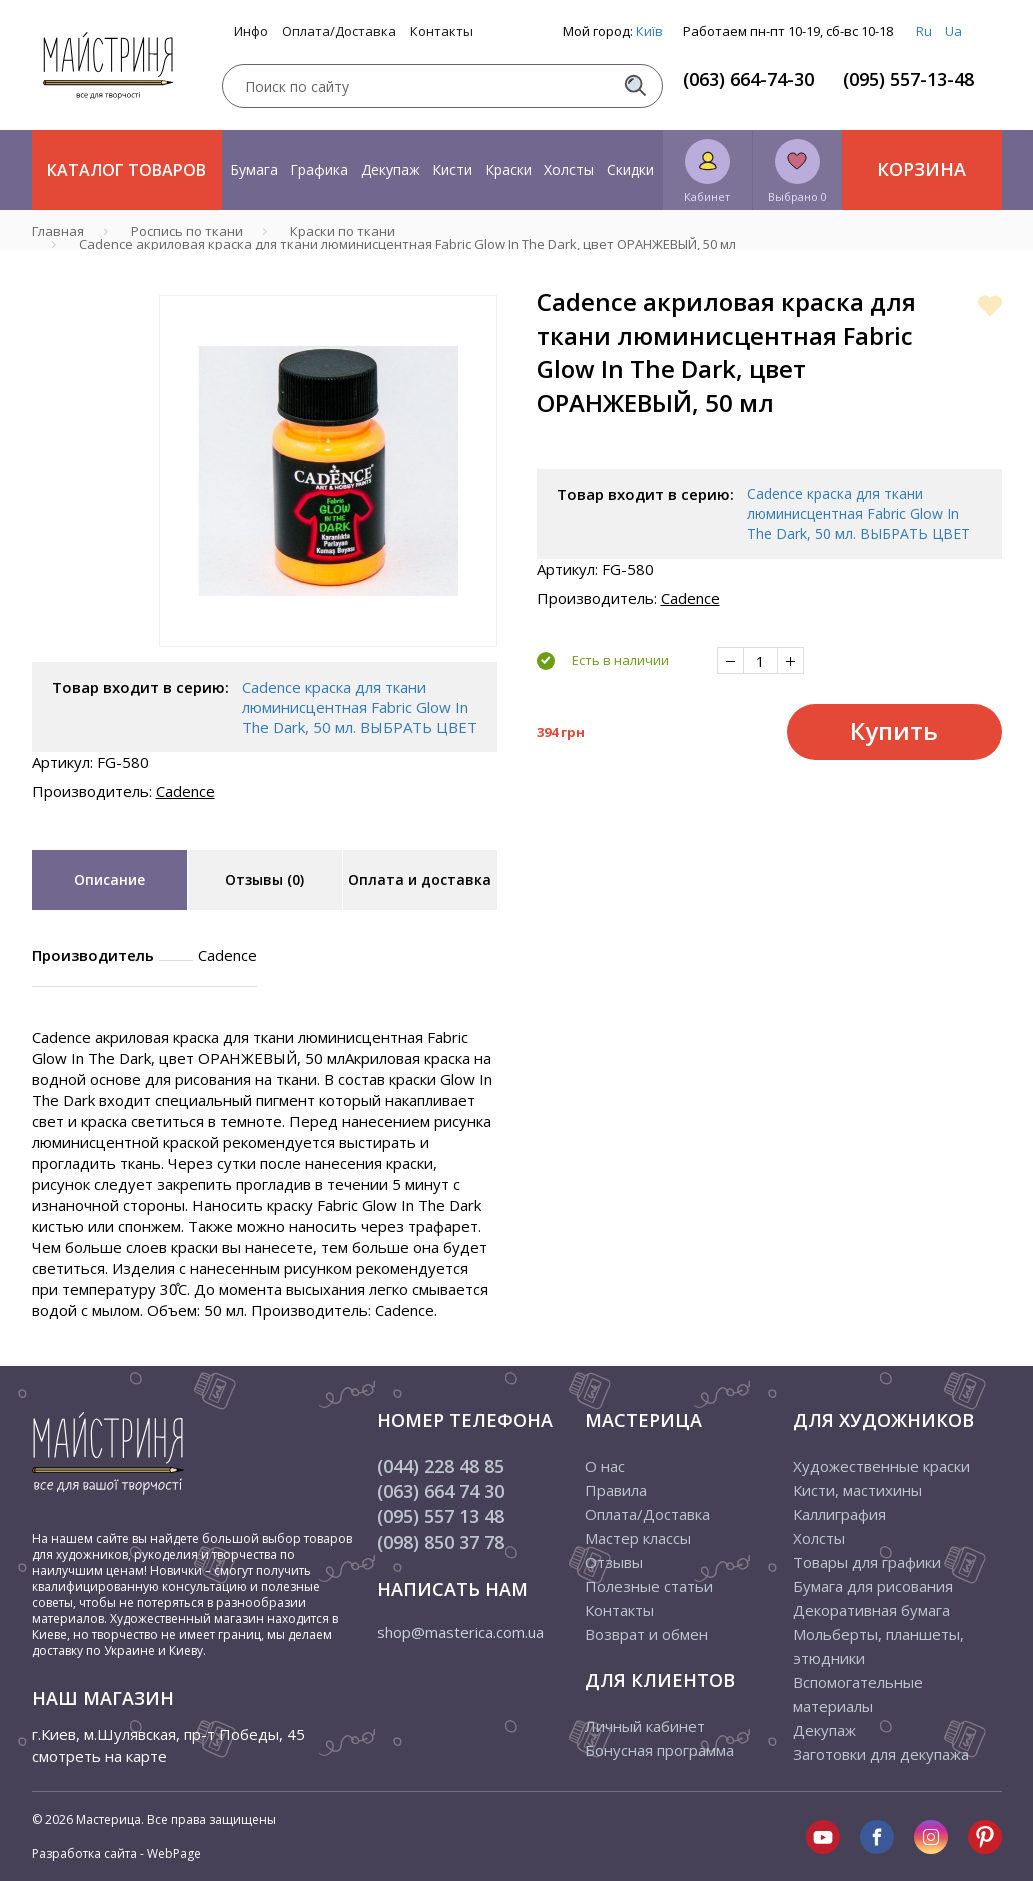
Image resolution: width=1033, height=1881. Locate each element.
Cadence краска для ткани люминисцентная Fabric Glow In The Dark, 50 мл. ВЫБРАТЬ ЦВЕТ (359, 707)
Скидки (630, 169)
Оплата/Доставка (339, 31)
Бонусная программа (659, 1750)
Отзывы (614, 1562)
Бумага (254, 169)
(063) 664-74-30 (748, 79)
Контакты (441, 31)
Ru (924, 31)
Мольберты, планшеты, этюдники (878, 1646)
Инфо (251, 31)
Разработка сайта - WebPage (116, 1853)
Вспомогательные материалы (858, 1694)
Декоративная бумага (871, 1610)
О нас (605, 1466)
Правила (616, 1490)
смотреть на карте (99, 1756)
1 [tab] (328, 661)
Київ (649, 31)
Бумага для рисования (873, 1586)
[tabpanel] (328, 471)
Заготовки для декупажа (881, 1754)
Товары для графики (867, 1562)
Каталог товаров (126, 170)
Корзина (921, 169)
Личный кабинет (645, 1726)
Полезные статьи (649, 1586)
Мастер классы (638, 1538)
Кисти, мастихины (857, 1490)
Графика (319, 169)
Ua (953, 31)
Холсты (569, 169)
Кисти (452, 169)
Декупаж (390, 169)
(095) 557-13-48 (908, 79)
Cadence (185, 791)
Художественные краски (881, 1466)
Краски (508, 169)
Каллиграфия (839, 1514)
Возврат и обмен (646, 1634)
